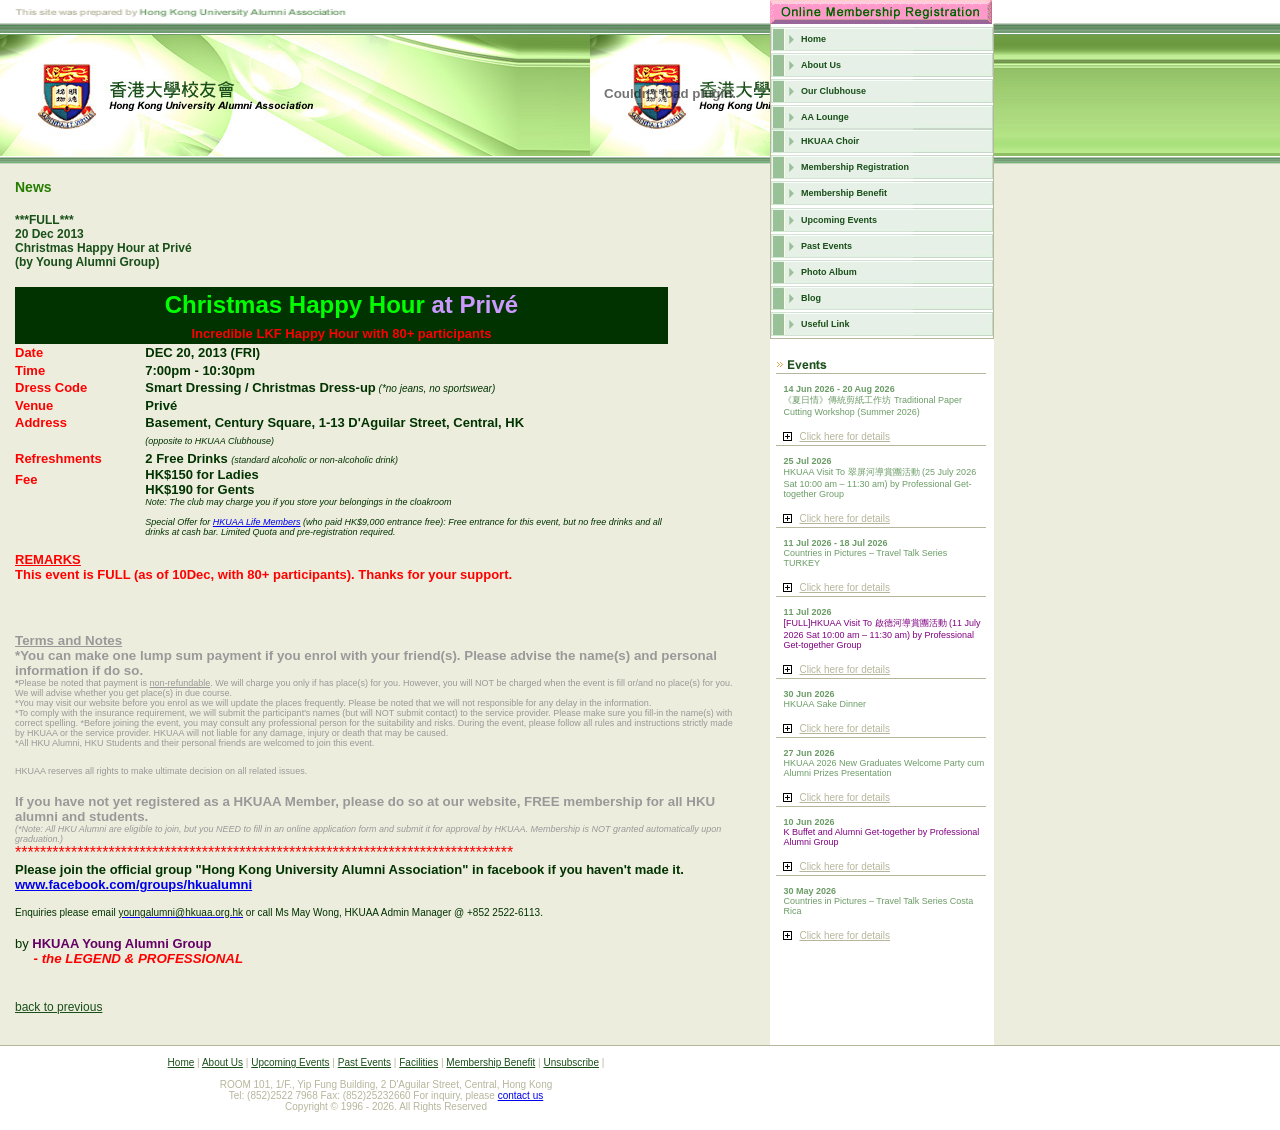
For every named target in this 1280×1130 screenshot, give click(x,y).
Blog (811, 298)
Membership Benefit (844, 193)
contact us (521, 1095)
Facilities (418, 1062)
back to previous (58, 1007)
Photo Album (829, 272)
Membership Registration (855, 167)
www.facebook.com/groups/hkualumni (133, 884)
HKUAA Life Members (257, 522)
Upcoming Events (839, 220)
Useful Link (825, 324)
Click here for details (844, 436)
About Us (821, 65)
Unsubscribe (571, 1062)
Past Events (826, 246)
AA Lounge (825, 117)
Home (813, 39)
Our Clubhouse (833, 91)
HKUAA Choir (830, 141)
